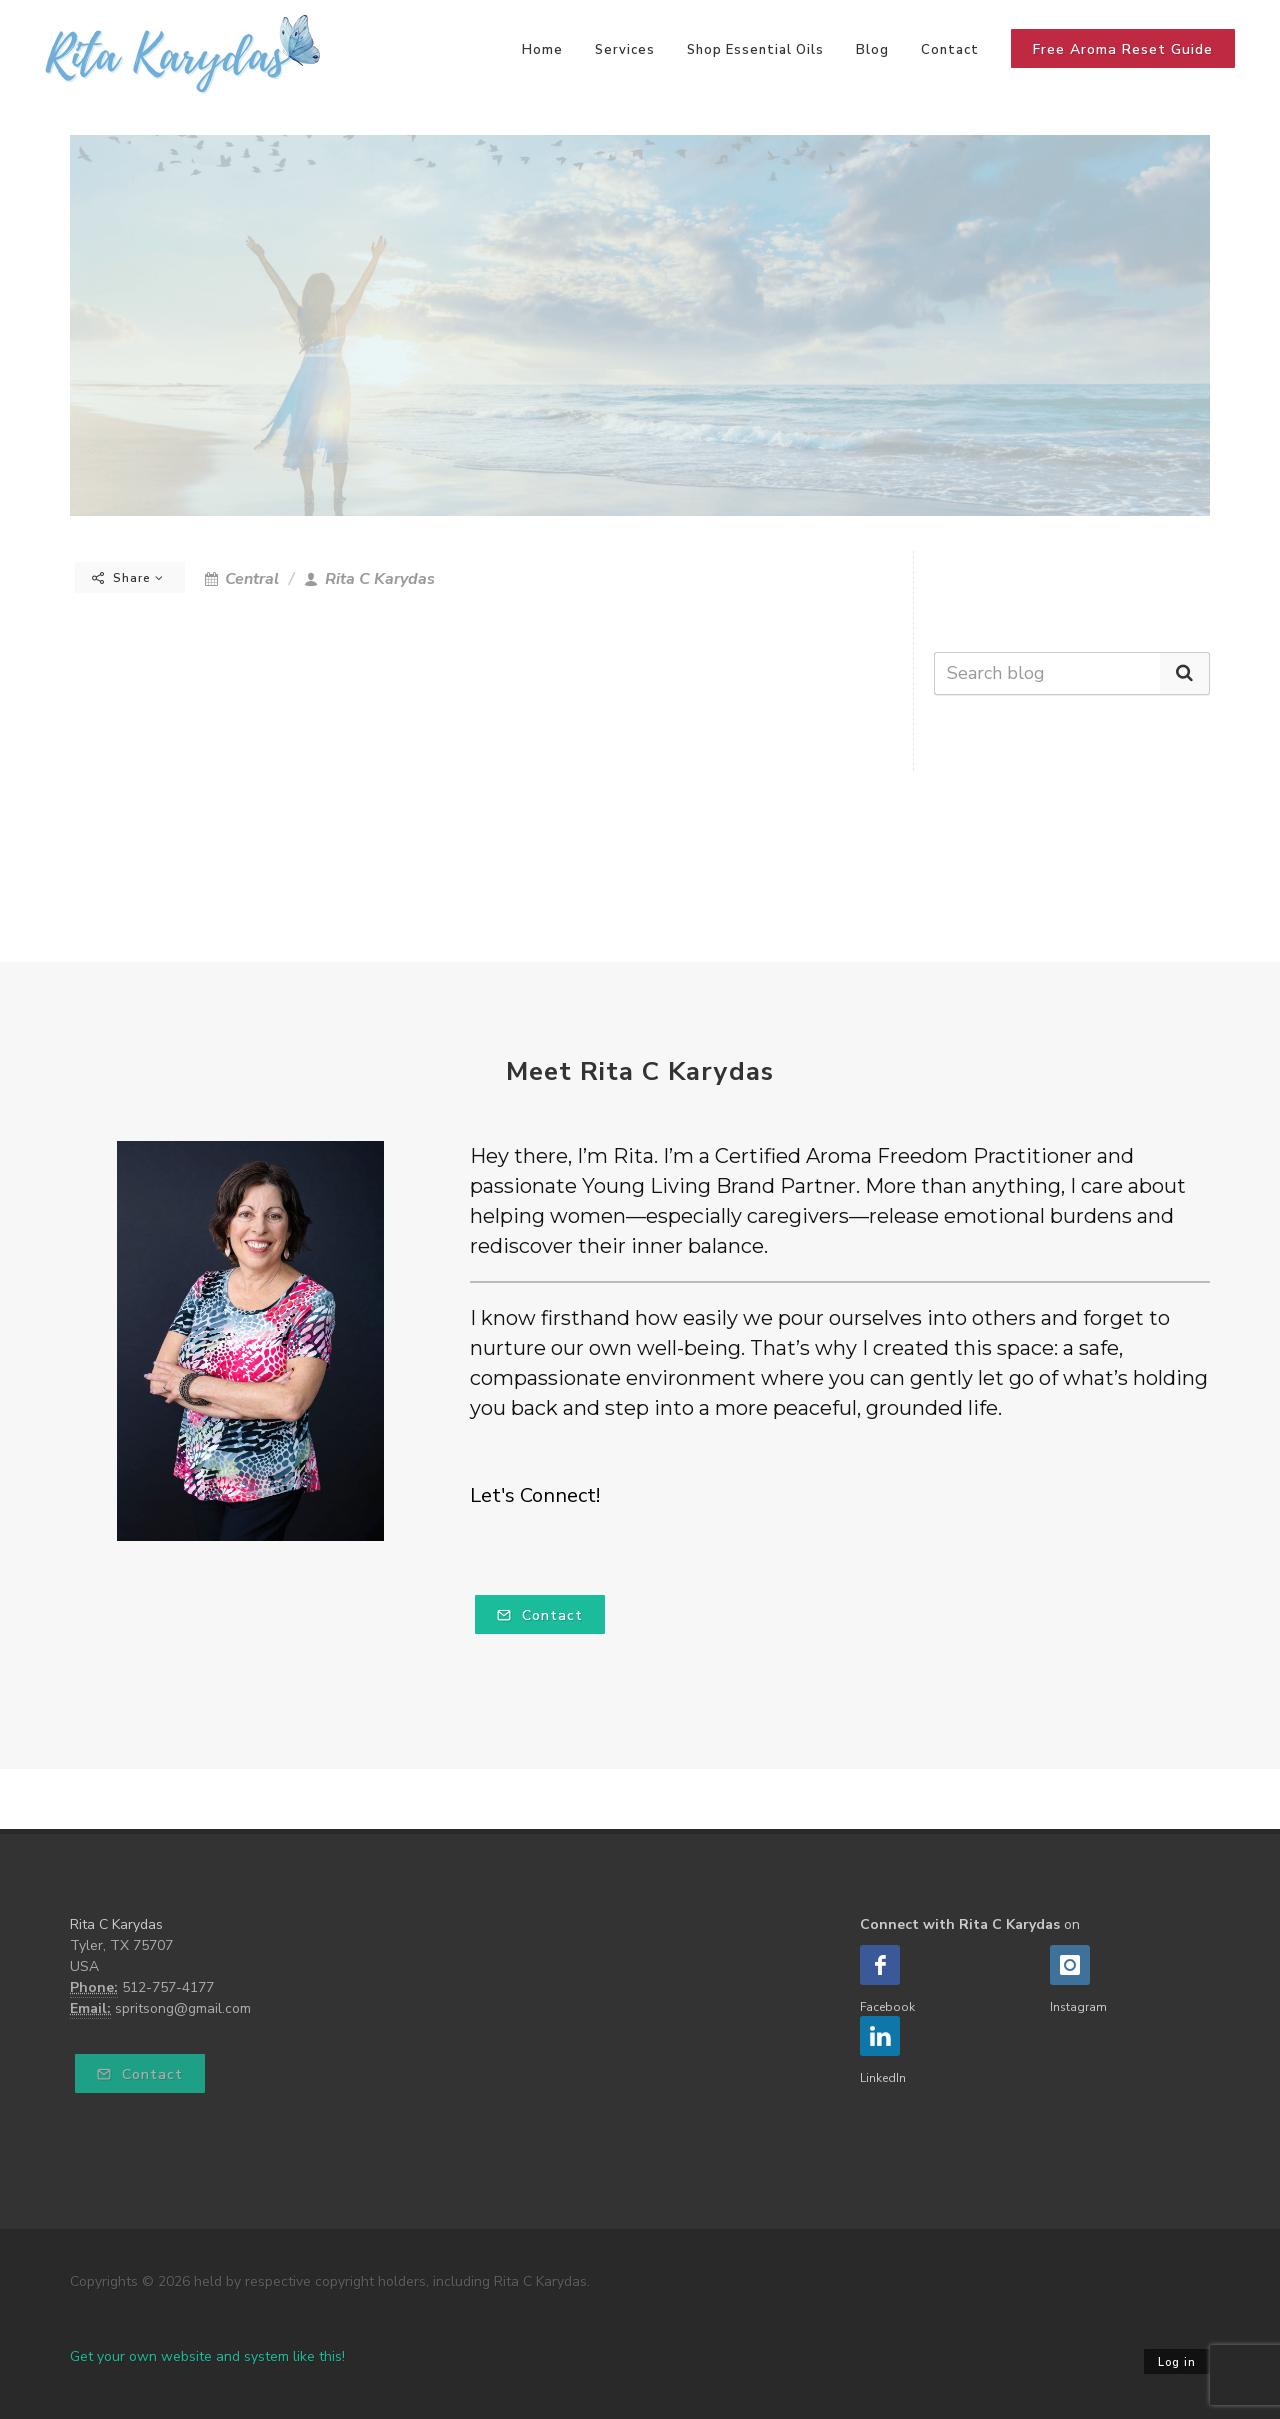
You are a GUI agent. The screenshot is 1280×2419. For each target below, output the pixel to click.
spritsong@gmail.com (183, 2008)
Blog (872, 50)
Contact (950, 50)
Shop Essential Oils (755, 50)
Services (625, 50)
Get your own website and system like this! (207, 2356)
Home (542, 50)
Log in (1177, 2362)
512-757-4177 (168, 1987)
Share (128, 578)
